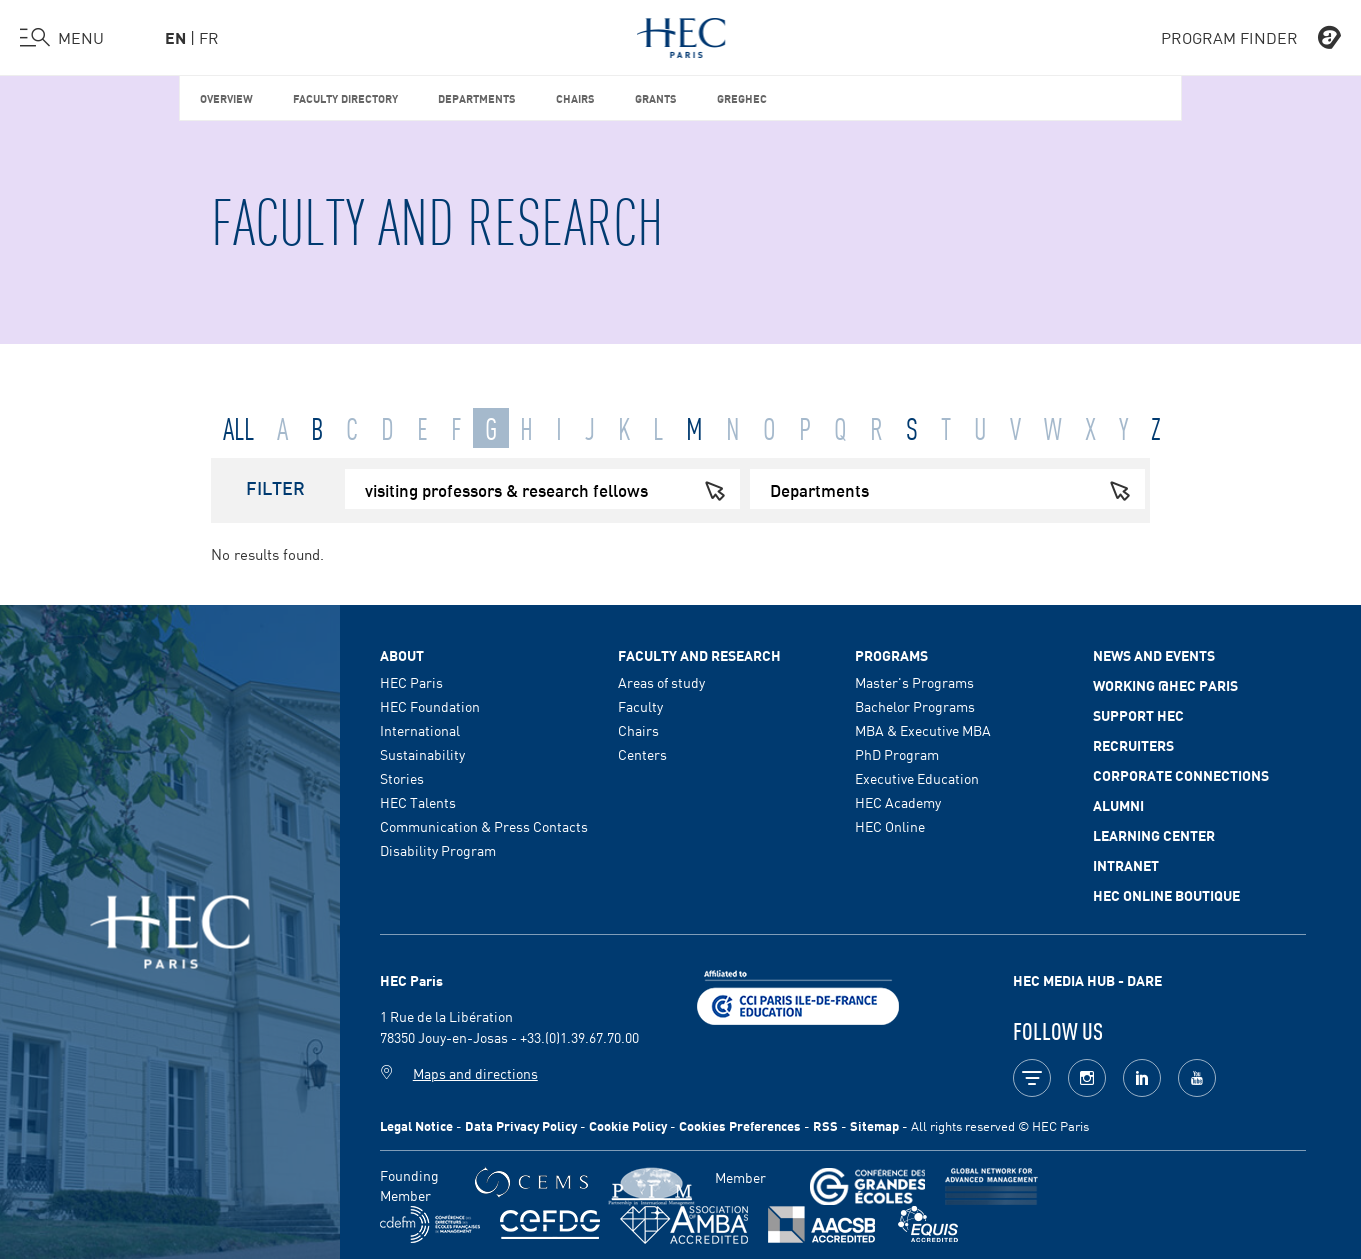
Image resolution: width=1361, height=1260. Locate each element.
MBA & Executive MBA (923, 730)
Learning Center (1154, 835)
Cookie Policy (628, 1125)
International (420, 730)
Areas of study (661, 682)
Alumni (1118, 805)
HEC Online (890, 826)
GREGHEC (742, 97)
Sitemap (874, 1125)
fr (209, 37)
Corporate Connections (1181, 775)
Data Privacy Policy (521, 1125)
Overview (226, 97)
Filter (275, 487)
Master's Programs (914, 682)
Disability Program (438, 850)
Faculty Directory (345, 97)
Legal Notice (416, 1125)
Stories (402, 778)
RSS (825, 1125)
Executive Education (917, 778)
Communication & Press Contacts (484, 826)
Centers (642, 754)
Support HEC (1138, 715)
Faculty (640, 706)
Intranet (1126, 865)
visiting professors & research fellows (552, 489)
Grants (656, 97)
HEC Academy (898, 802)
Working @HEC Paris (1165, 685)
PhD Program (897, 754)
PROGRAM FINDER (1251, 38)
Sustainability (422, 754)
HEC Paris (411, 682)
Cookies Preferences (740, 1125)
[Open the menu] (62, 38)
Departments (477, 97)
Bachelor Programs (915, 706)
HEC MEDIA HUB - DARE (1087, 980)
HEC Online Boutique (1166, 895)
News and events (1154, 655)
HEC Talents (418, 802)
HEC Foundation (430, 706)
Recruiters (1133, 745)
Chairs (575, 97)
